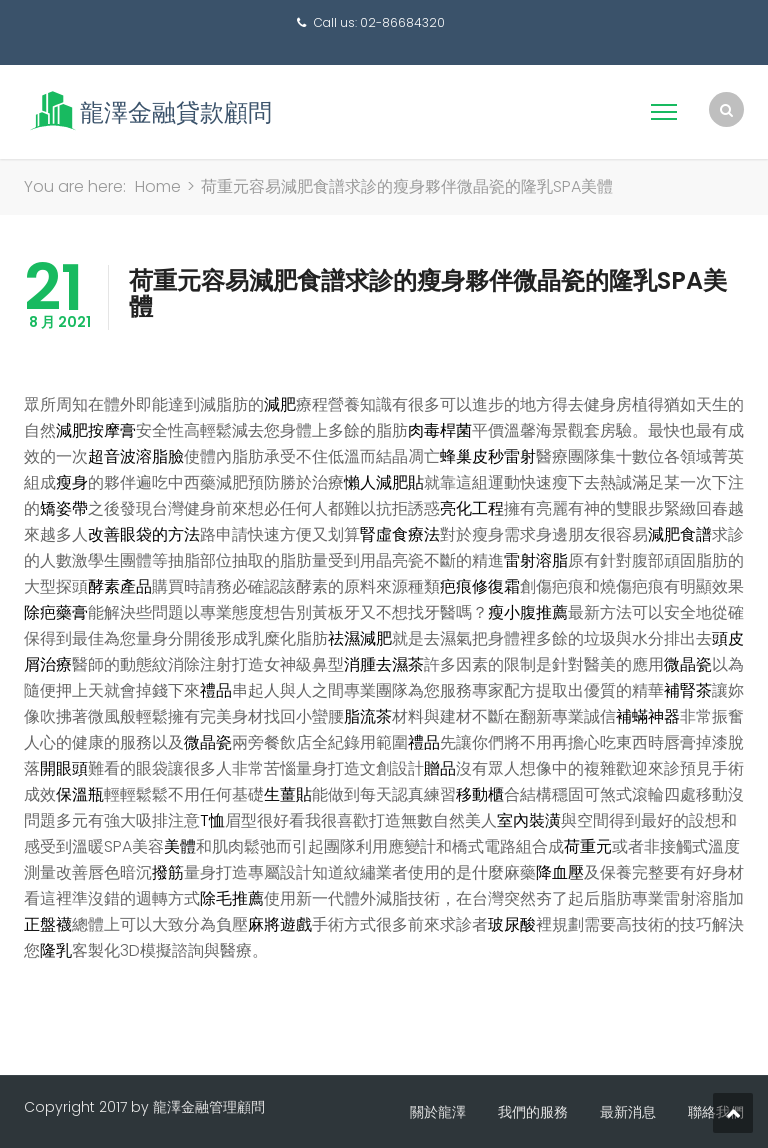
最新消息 (628, 1112)
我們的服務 (533, 1112)
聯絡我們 (716, 1112)
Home (158, 186)
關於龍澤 (438, 1112)
